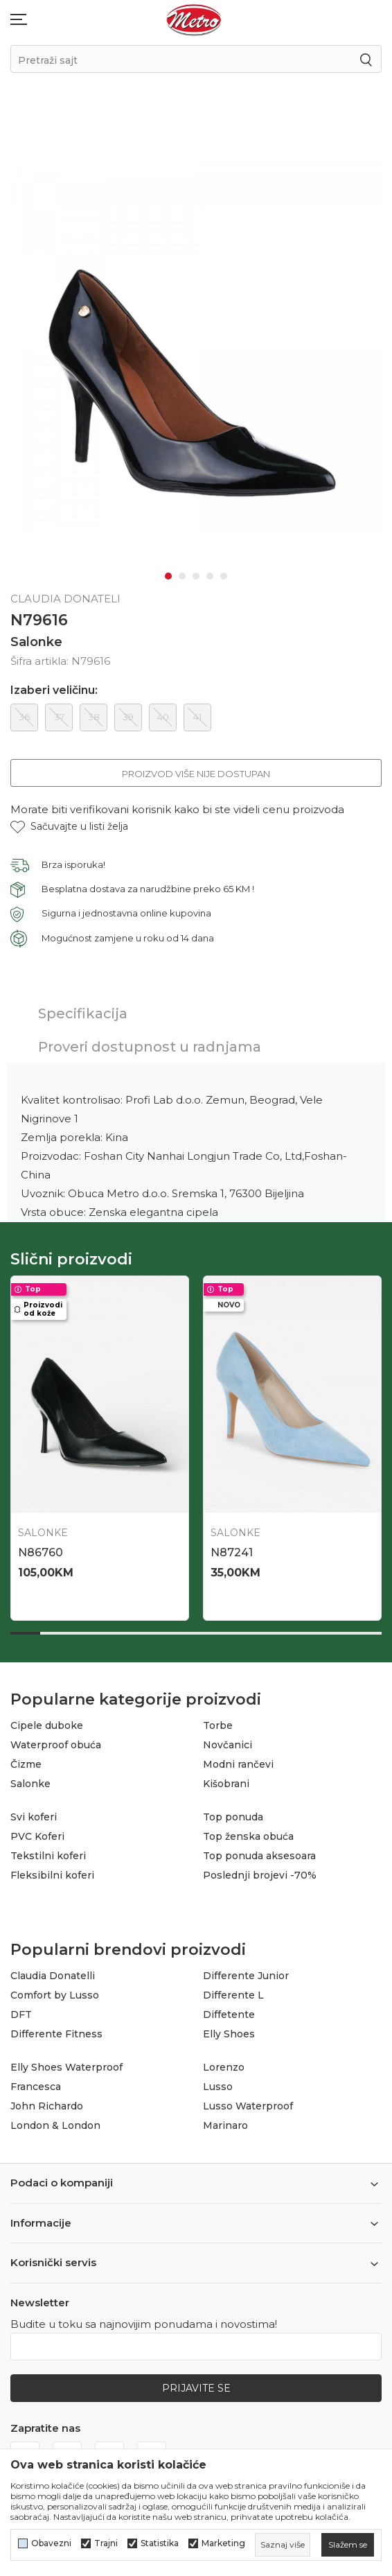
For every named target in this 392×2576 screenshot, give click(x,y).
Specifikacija (82, 1013)
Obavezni (51, 2543)
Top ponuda (233, 1817)
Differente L (233, 1995)
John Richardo (46, 2106)
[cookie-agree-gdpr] (347, 2545)
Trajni (106, 2543)
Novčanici (227, 1745)
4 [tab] (209, 576)
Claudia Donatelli (52, 1975)
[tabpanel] (196, 345)
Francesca (35, 2086)
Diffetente (229, 2014)
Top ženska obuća (248, 1836)
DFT (21, 2014)
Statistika (160, 2543)
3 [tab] (196, 576)
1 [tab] (168, 576)
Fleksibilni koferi (52, 1875)
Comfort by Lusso (54, 1995)
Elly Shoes (229, 2034)
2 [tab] (182, 576)
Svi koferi (33, 1817)
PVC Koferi (37, 1836)
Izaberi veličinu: (54, 690)
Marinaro (225, 2125)
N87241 (232, 1552)
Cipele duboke (46, 1725)
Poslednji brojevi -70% (260, 1875)
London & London (55, 2125)
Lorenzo (223, 2067)
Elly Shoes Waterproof (66, 2067)
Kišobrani (226, 1783)
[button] (69, 826)
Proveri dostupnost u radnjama (149, 1046)
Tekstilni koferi (48, 1856)
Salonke (36, 642)
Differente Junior (246, 1975)
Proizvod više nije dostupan (196, 773)
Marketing (223, 2543)
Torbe (218, 1725)
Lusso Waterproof (248, 2106)
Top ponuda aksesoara (259, 1856)
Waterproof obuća (55, 1745)
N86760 (40, 1552)
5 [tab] (223, 576)
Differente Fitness (56, 2034)
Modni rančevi (238, 1764)
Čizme (26, 1764)
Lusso (218, 2086)
